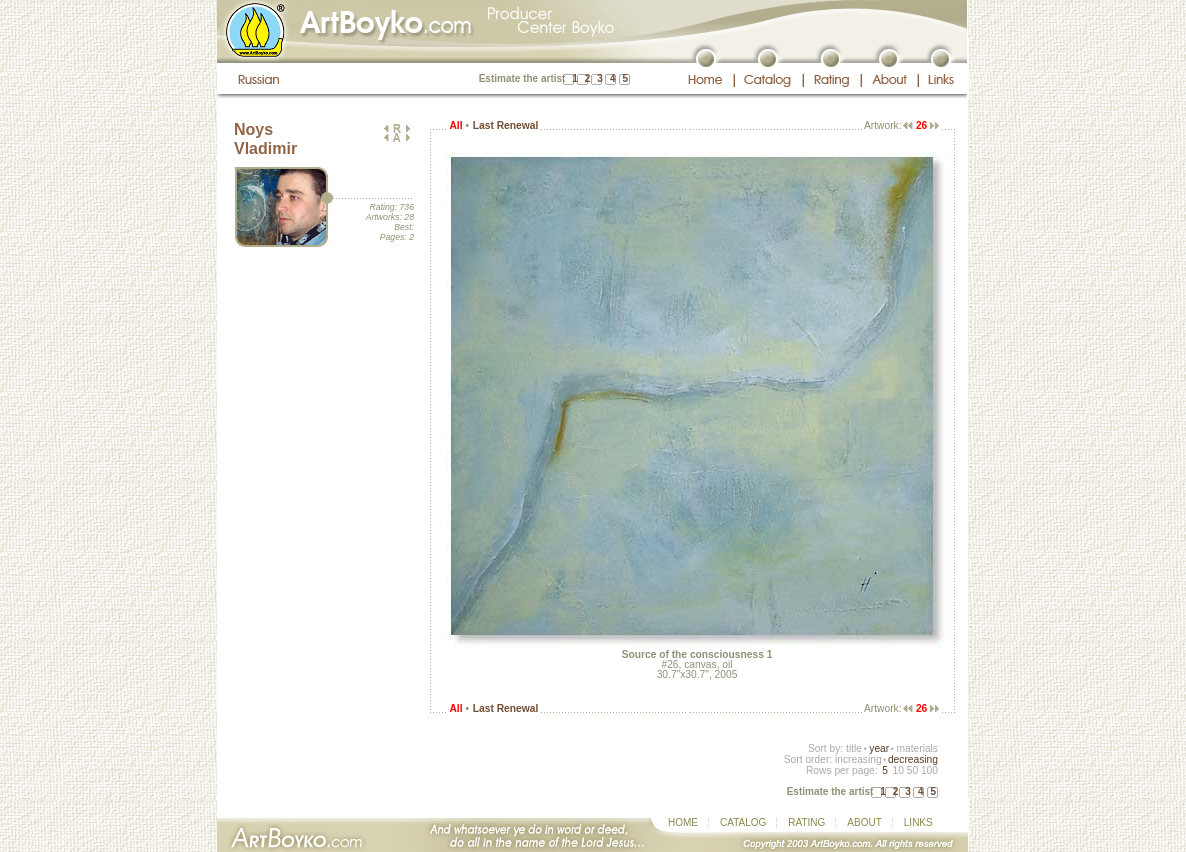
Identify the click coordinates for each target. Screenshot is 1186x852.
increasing (858, 759)
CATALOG (743, 822)
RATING (806, 822)
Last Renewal (505, 125)
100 (929, 770)
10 (897, 770)
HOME (683, 822)
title (854, 748)
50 (912, 770)
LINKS (918, 822)
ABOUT (864, 822)
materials (917, 748)
